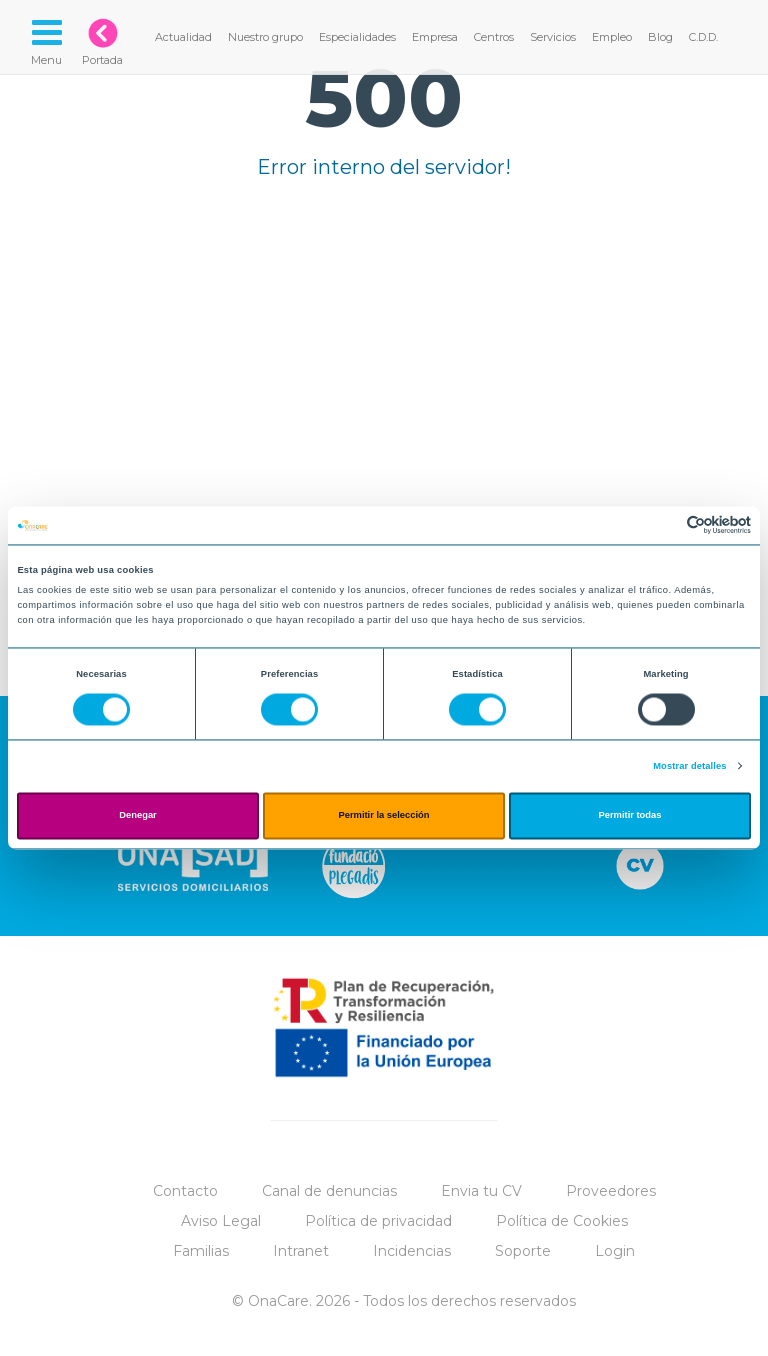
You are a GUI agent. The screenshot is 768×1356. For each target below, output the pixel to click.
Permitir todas (630, 816)
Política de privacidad (378, 1221)
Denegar (137, 816)
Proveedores (611, 1191)
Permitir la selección (383, 816)
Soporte (523, 1251)
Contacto (185, 1191)
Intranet (301, 1251)
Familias (201, 1251)
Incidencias (412, 1251)
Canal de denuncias (329, 1191)
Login (615, 1251)
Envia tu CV (481, 1191)
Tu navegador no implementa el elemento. (384, 372)
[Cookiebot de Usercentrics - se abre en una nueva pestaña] (663, 525)
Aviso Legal (221, 1221)
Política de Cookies (562, 1221)
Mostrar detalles (689, 766)
